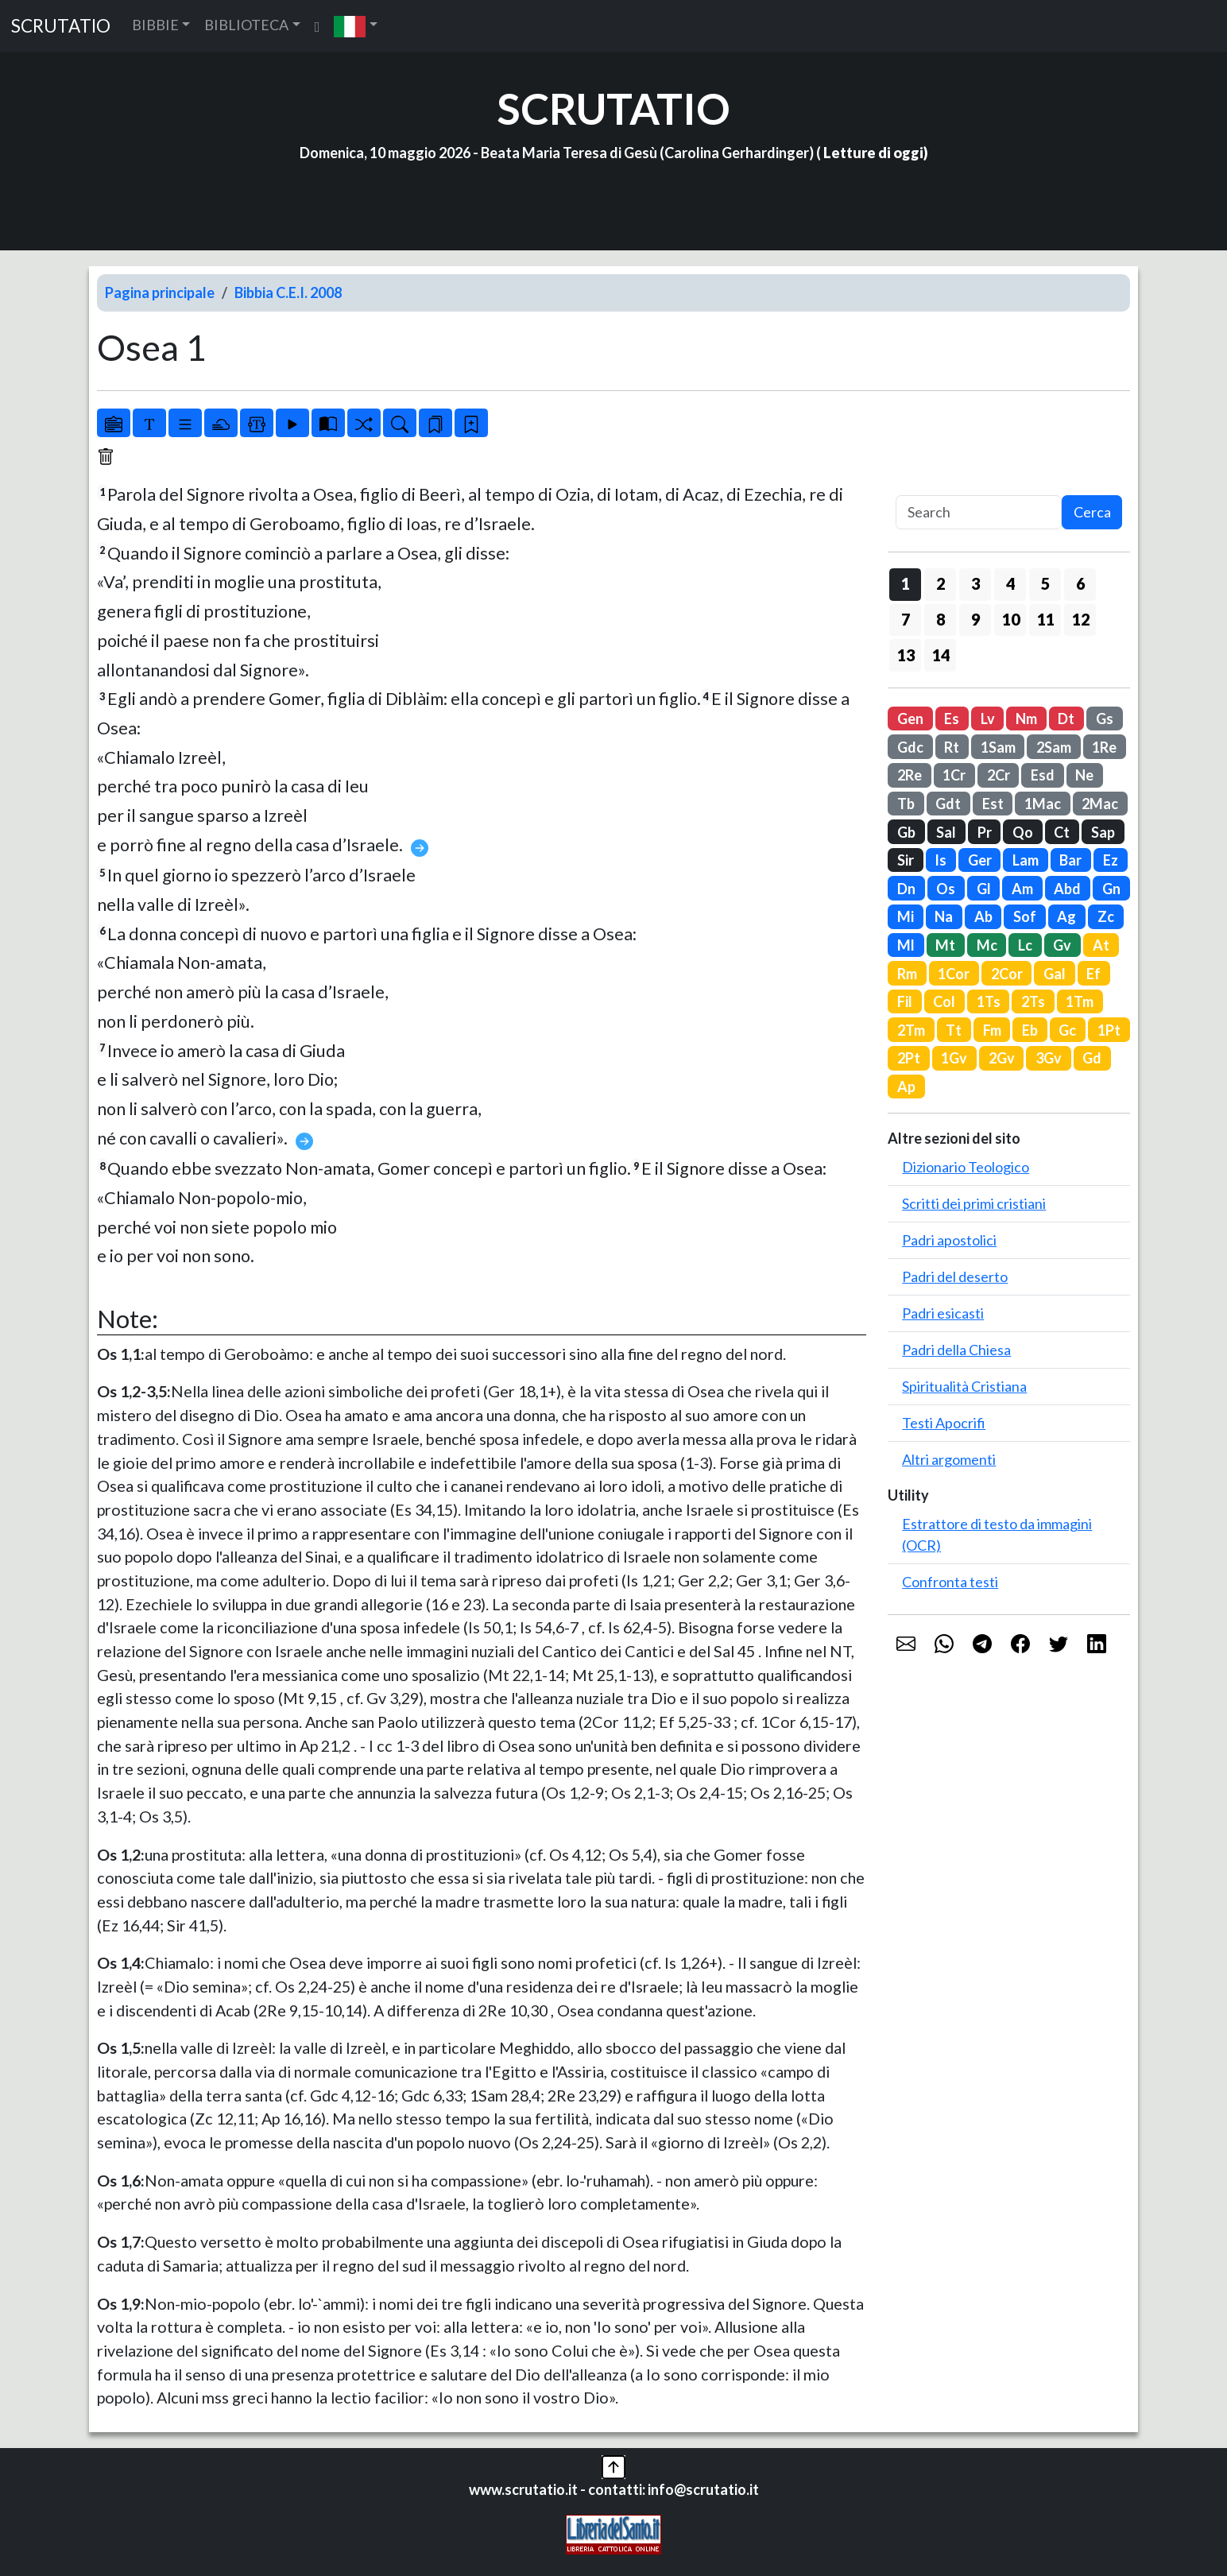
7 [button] (905, 619)
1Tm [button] (1079, 1001)
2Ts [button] (1033, 1001)
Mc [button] (987, 945)
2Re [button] (909, 775)
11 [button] (1046, 619)
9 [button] (975, 619)
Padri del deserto (955, 1276)
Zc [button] (1105, 916)
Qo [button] (1022, 832)
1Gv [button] (954, 1058)
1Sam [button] (998, 747)
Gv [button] (1062, 945)
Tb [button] (906, 803)
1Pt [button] (1109, 1030)
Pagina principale (160, 292)
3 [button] (975, 583)
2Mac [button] (1100, 803)
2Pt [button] (908, 1058)
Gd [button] (1091, 1058)
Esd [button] (1043, 775)
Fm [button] (992, 1030)
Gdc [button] (910, 747)
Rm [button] (907, 973)
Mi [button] (905, 916)
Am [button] (1022, 888)
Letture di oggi (873, 152)
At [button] (1101, 945)
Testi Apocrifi (943, 1422)
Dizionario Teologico (965, 1167)
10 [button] (1011, 619)
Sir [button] (905, 860)
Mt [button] (945, 945)
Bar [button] (1070, 860)
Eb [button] (1030, 1030)
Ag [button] (1066, 916)
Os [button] (945, 888)
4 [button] (1010, 583)
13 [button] (906, 654)
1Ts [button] (989, 1001)
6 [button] (1080, 583)
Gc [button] (1067, 1030)
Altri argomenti (949, 1459)
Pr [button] (984, 832)
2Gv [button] (1002, 1058)
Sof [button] (1024, 916)
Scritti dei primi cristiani (974, 1203)
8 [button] (940, 619)
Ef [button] (1093, 973)
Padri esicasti (943, 1313)
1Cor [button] (954, 973)
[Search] (979, 512)
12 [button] (1081, 619)
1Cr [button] (954, 775)
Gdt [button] (948, 803)
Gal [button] (1054, 973)
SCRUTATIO (60, 26)
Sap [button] (1103, 832)
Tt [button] (954, 1030)
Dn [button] (906, 888)
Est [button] (993, 803)
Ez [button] (1110, 860)
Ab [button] (983, 916)
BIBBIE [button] (155, 24)
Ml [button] (906, 945)
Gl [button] (984, 888)
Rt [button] (951, 747)
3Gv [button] (1048, 1058)
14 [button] (941, 654)
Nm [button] (1026, 718)
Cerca (1092, 512)
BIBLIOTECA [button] (246, 24)
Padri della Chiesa (956, 1349)
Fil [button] (904, 1001)
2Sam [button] (1053, 747)
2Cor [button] (1007, 973)
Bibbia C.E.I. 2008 (288, 292)
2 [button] (940, 583)
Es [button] (951, 718)
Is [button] (940, 860)
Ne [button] (1084, 775)
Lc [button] (1025, 945)
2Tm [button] (911, 1030)
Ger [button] (980, 860)
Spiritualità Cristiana (964, 1386)
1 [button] (905, 583)
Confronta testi (950, 1581)
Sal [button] (946, 832)
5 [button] (1045, 583)
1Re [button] (1104, 747)
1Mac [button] (1042, 803)
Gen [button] (910, 718)
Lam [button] (1025, 860)
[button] (356, 26)
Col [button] (944, 1001)
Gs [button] (1104, 718)
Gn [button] (1111, 888)
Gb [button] (906, 832)
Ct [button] (1062, 832)
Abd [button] (1067, 888)
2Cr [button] (998, 775)
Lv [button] (988, 718)
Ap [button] (906, 1086)
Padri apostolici (949, 1240)
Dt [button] (1066, 718)
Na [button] (944, 916)
